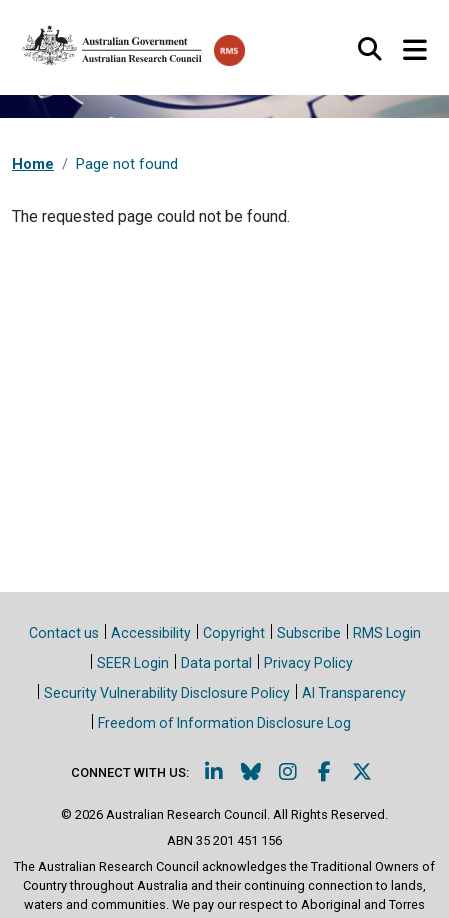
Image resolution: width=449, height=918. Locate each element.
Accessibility (151, 633)
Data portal (216, 663)
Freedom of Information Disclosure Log (224, 723)
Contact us (64, 633)
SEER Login (133, 663)
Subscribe (309, 633)
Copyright (234, 633)
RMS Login (387, 633)
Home (33, 164)
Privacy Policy (308, 663)
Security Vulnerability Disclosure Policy (167, 693)
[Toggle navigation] (414, 50)
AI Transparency (354, 693)
